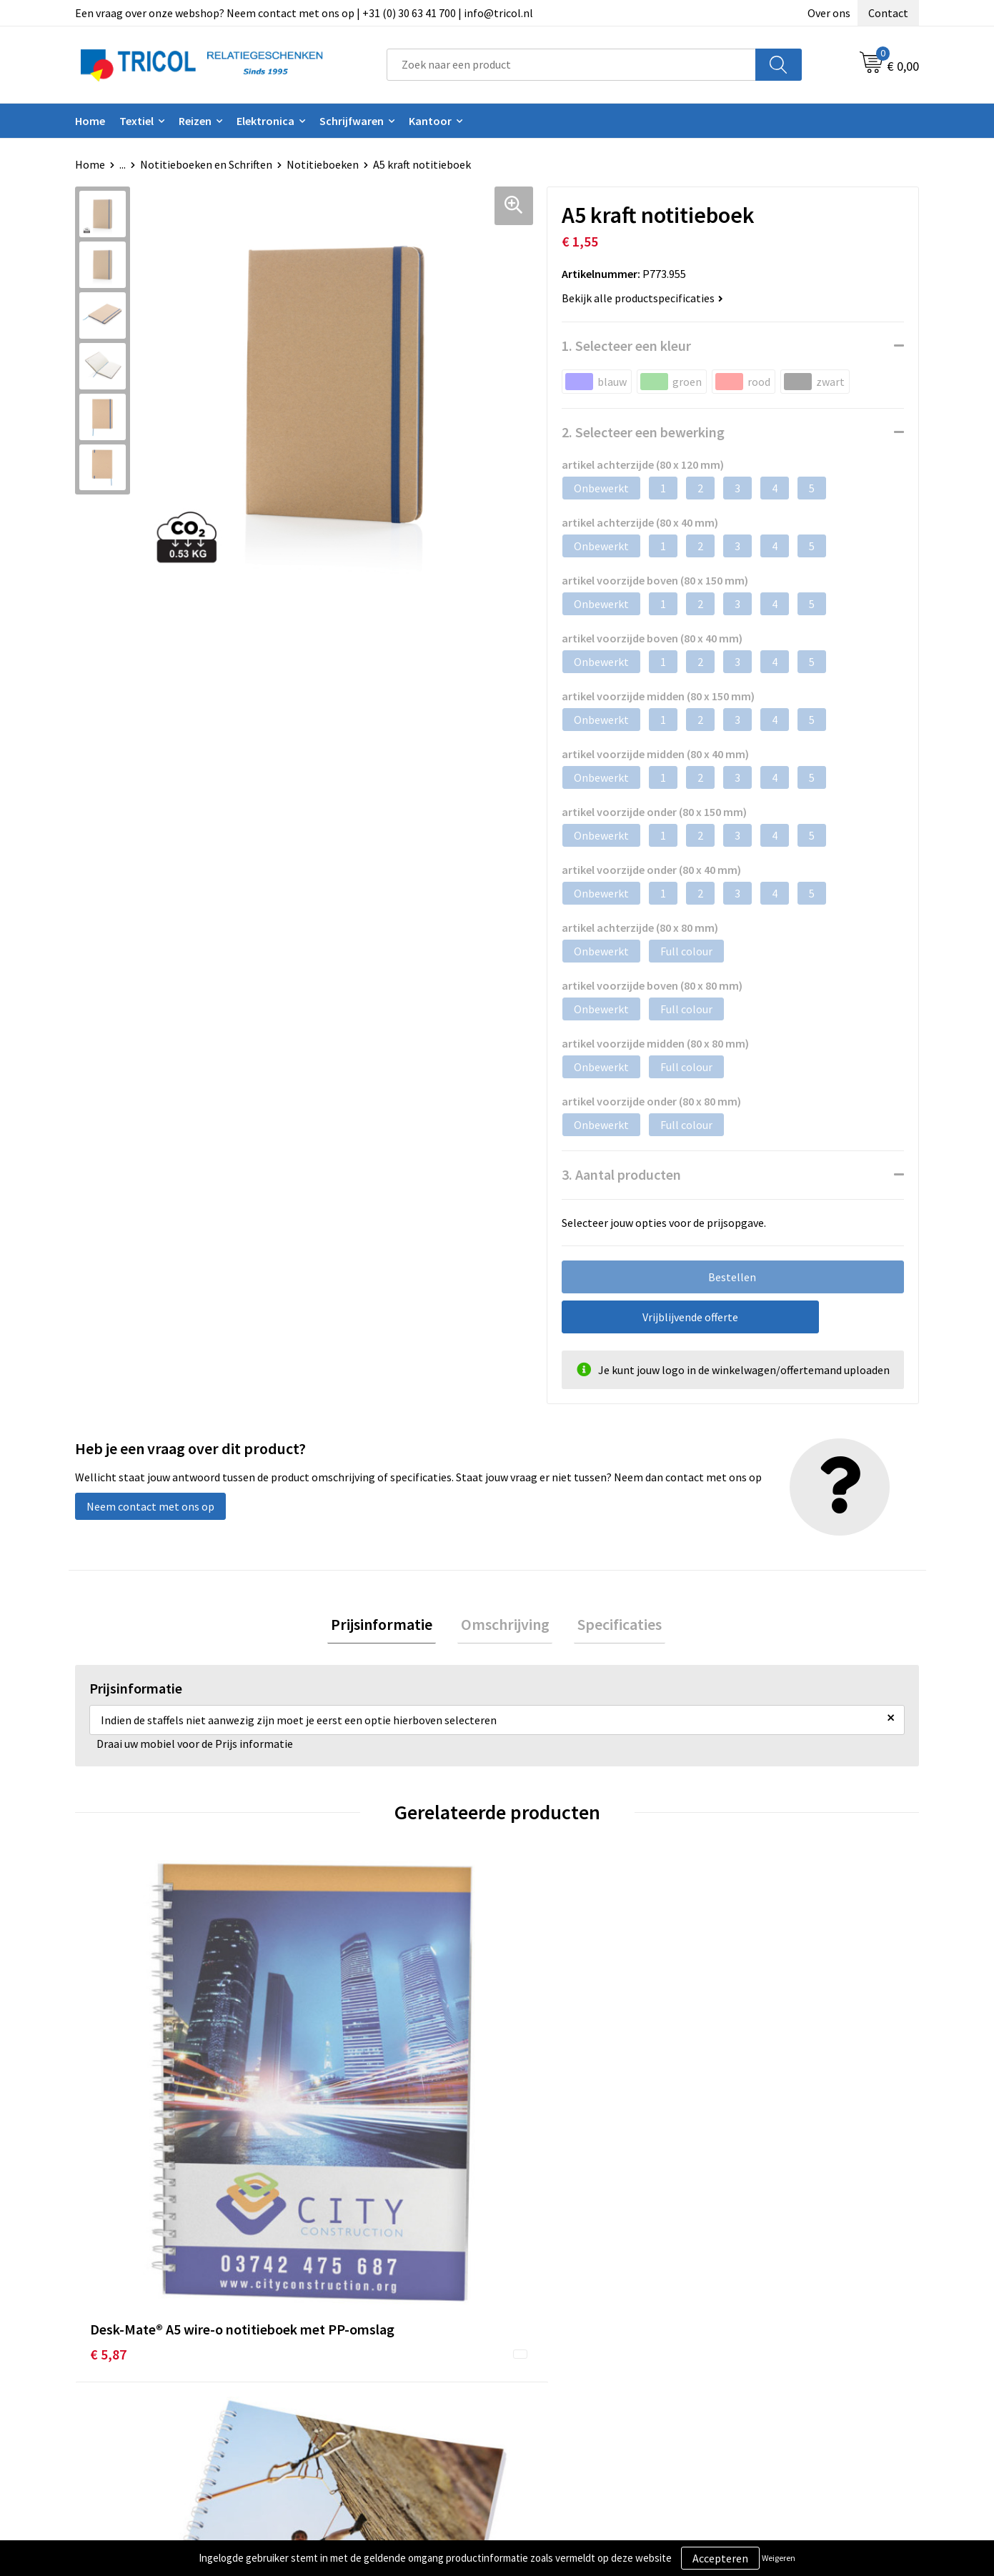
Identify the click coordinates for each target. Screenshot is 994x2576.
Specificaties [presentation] (613, 1626)
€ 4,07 (319, 2115)
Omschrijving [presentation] (505, 1626)
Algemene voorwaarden (782, 2334)
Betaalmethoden (557, 2356)
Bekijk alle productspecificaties (642, 298)
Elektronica (265, 121)
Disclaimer (750, 2378)
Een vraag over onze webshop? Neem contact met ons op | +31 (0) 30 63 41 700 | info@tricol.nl (304, 13)
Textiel (136, 121)
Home (90, 121)
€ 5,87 (108, 2115)
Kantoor (430, 121)
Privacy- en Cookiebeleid (783, 2356)
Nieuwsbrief (335, 2356)
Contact (888, 13)
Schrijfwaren (351, 121)
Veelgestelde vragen (355, 2378)
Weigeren (778, 2557)
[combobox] (571, 65)
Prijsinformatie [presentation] (388, 1626)
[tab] (388, 1626)
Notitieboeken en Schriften (206, 164)
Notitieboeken (323, 164)
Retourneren (546, 2378)
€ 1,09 (741, 2115)
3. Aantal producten (621, 1174)
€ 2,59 (530, 2115)
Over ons (828, 13)
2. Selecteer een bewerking (643, 432)
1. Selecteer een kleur (626, 345)
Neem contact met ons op (150, 1506)
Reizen (195, 121)
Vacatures (330, 2399)
